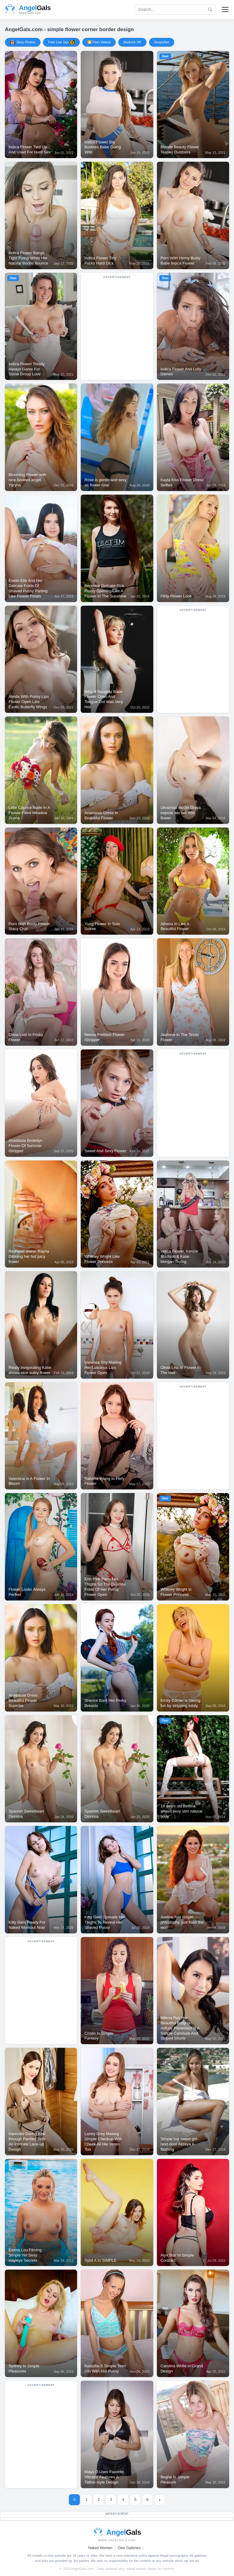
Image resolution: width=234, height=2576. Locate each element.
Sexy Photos (22, 42)
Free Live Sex (61, 42)
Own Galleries (129, 2548)
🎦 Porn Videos (99, 42)
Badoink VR (132, 42)
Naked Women (100, 2548)
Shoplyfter (161, 42)
